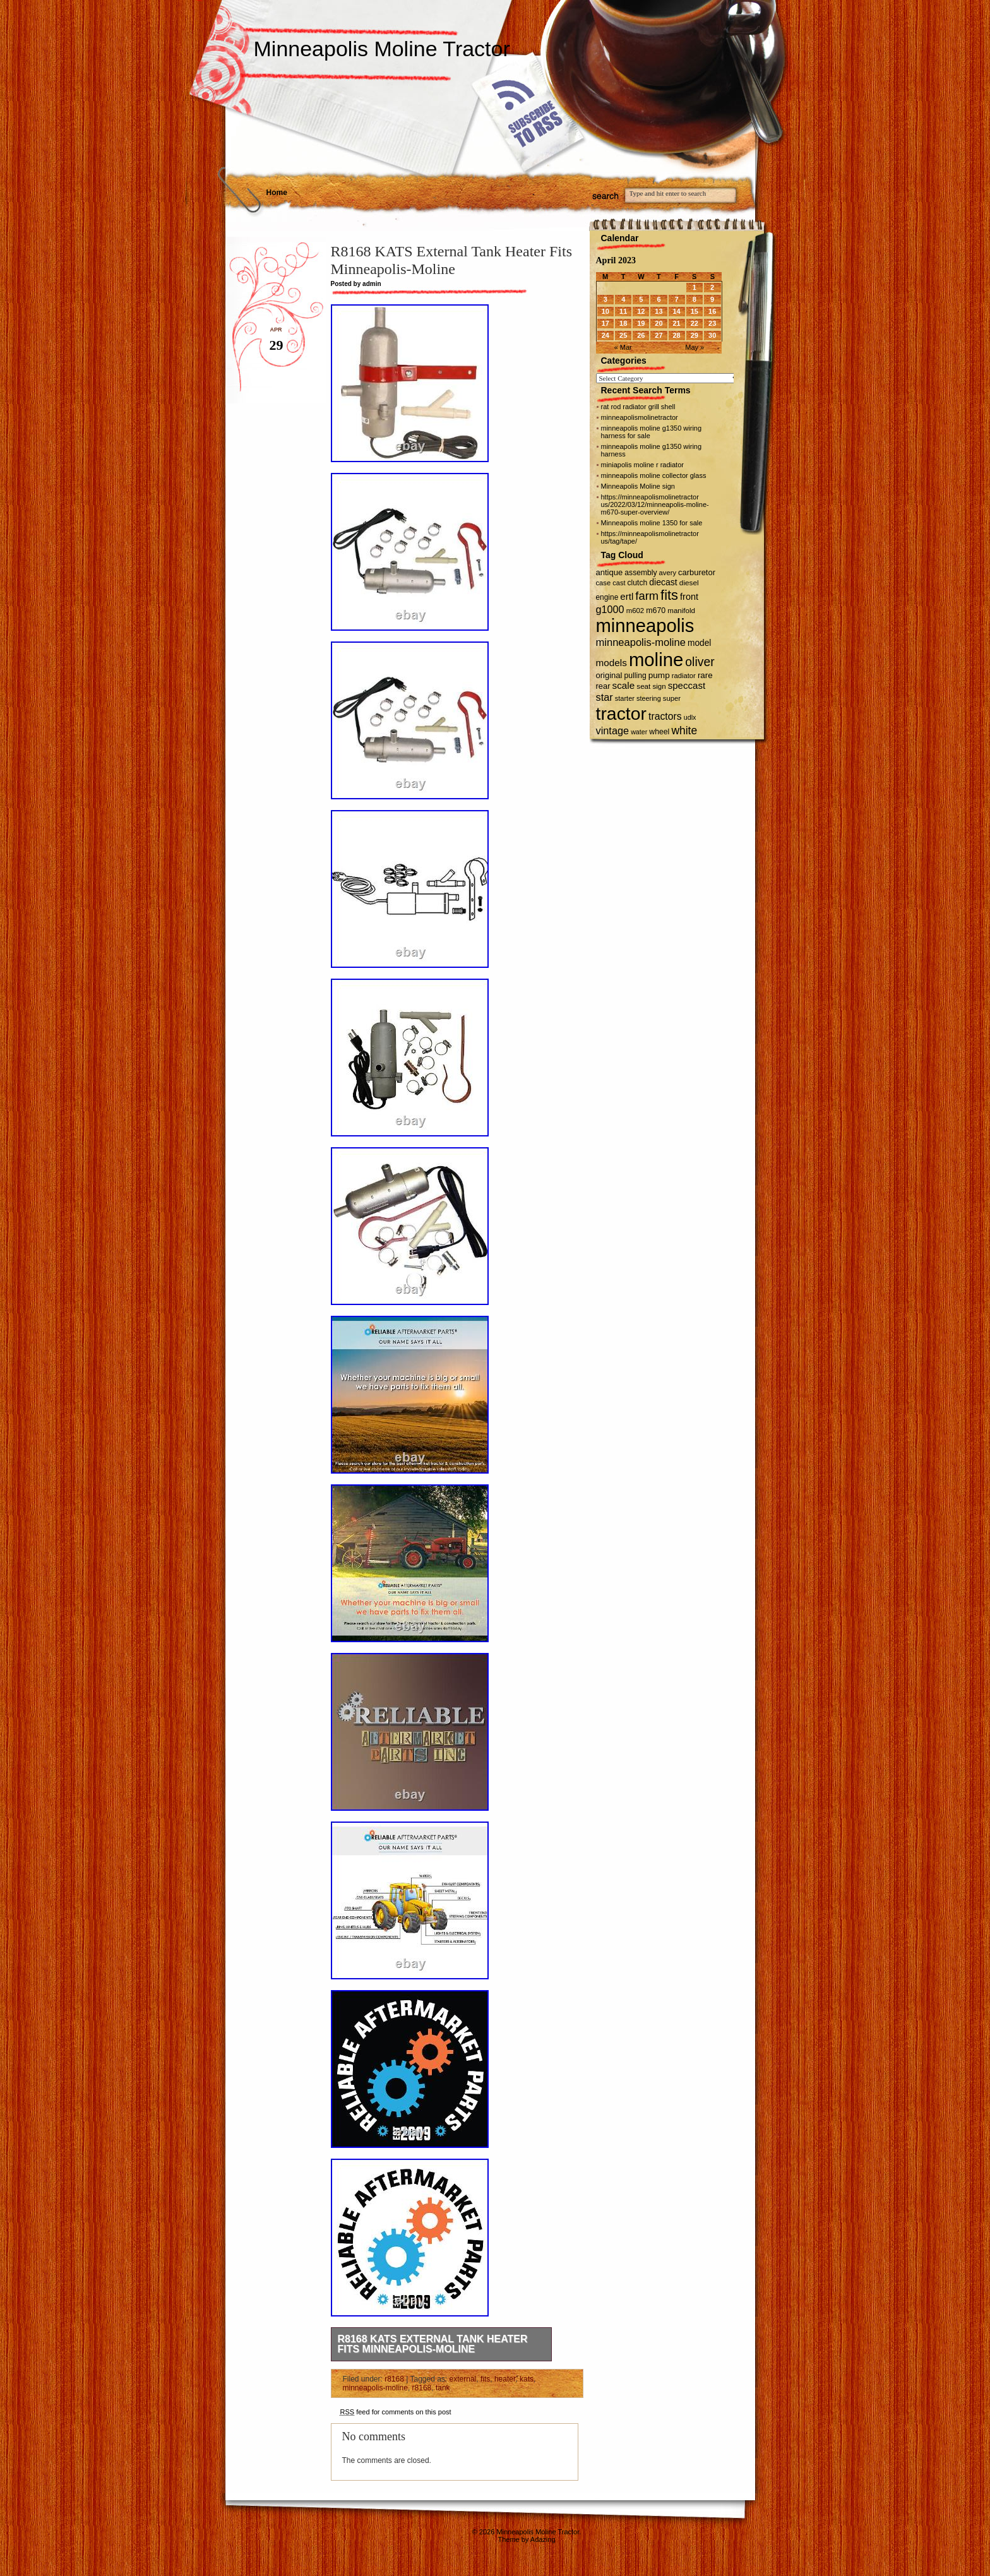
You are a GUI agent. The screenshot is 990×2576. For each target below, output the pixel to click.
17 (605, 323)
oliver (699, 662)
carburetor (696, 572)
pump (659, 675)
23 (712, 323)
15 (694, 311)
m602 (635, 610)
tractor (621, 713)
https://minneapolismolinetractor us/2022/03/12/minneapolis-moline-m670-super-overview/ (655, 504)
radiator (684, 675)
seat (643, 686)
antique (609, 572)
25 (623, 335)
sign (658, 686)
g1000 (610, 609)
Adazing (543, 2539)
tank (443, 2387)
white (684, 730)
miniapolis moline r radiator (642, 464)
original (609, 675)
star (604, 697)
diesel (689, 582)
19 (641, 323)
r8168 (394, 2379)
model (699, 643)
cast (618, 583)
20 (658, 323)
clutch (638, 582)
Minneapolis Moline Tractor (382, 49)
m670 (655, 610)
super (672, 698)
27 (658, 335)
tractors (665, 716)
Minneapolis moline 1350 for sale (652, 523)
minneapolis (645, 626)
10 (605, 311)
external (463, 2379)
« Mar (623, 347)
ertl (626, 596)
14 (676, 311)
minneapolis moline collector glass (654, 475)
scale (623, 685)
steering (648, 698)
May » (694, 347)
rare (705, 675)
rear (603, 686)
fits (485, 2379)
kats (527, 2379)
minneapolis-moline (375, 2387)
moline (656, 659)
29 (694, 335)
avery (667, 572)
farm (647, 595)
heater (504, 2379)
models (611, 662)
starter (625, 698)
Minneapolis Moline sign (638, 486)
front (689, 597)
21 (676, 323)
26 (641, 335)
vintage (612, 730)
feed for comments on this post (395, 2412)
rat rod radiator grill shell (638, 406)
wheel (659, 731)
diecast (663, 582)
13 (658, 311)
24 (605, 335)
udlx (690, 717)
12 (641, 311)
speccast (686, 685)
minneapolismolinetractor (639, 417)
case (603, 583)
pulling (635, 675)
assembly (640, 572)
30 (712, 335)
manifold (681, 610)
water (639, 732)
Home (276, 192)
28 (676, 335)
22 (694, 323)
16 (712, 311)
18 (623, 323)
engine (607, 597)
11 (623, 311)
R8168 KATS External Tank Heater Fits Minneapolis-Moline (433, 2344)
